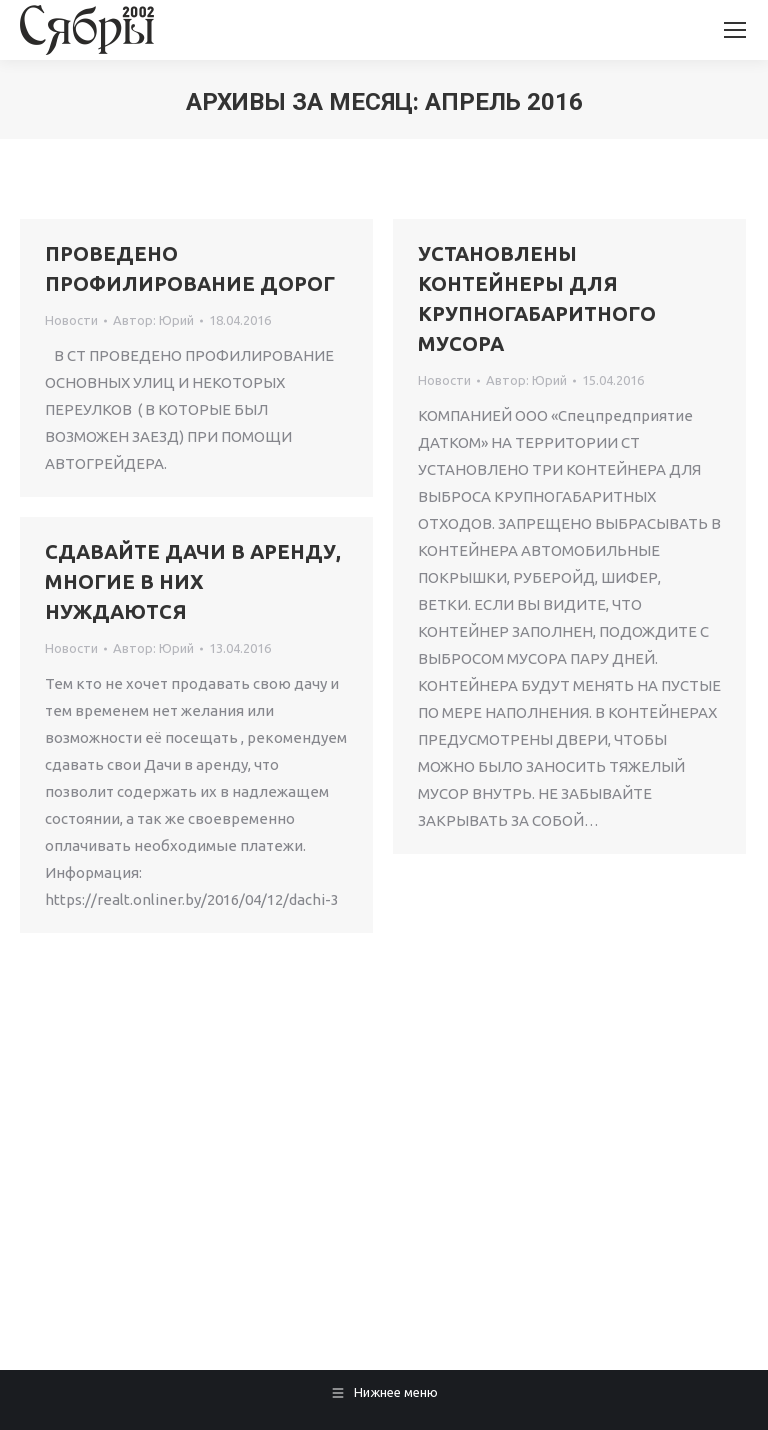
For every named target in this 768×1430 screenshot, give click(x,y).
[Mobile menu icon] (735, 30)
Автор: (153, 320)
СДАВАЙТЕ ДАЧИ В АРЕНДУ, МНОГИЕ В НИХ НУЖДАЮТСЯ (193, 581)
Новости (71, 320)
